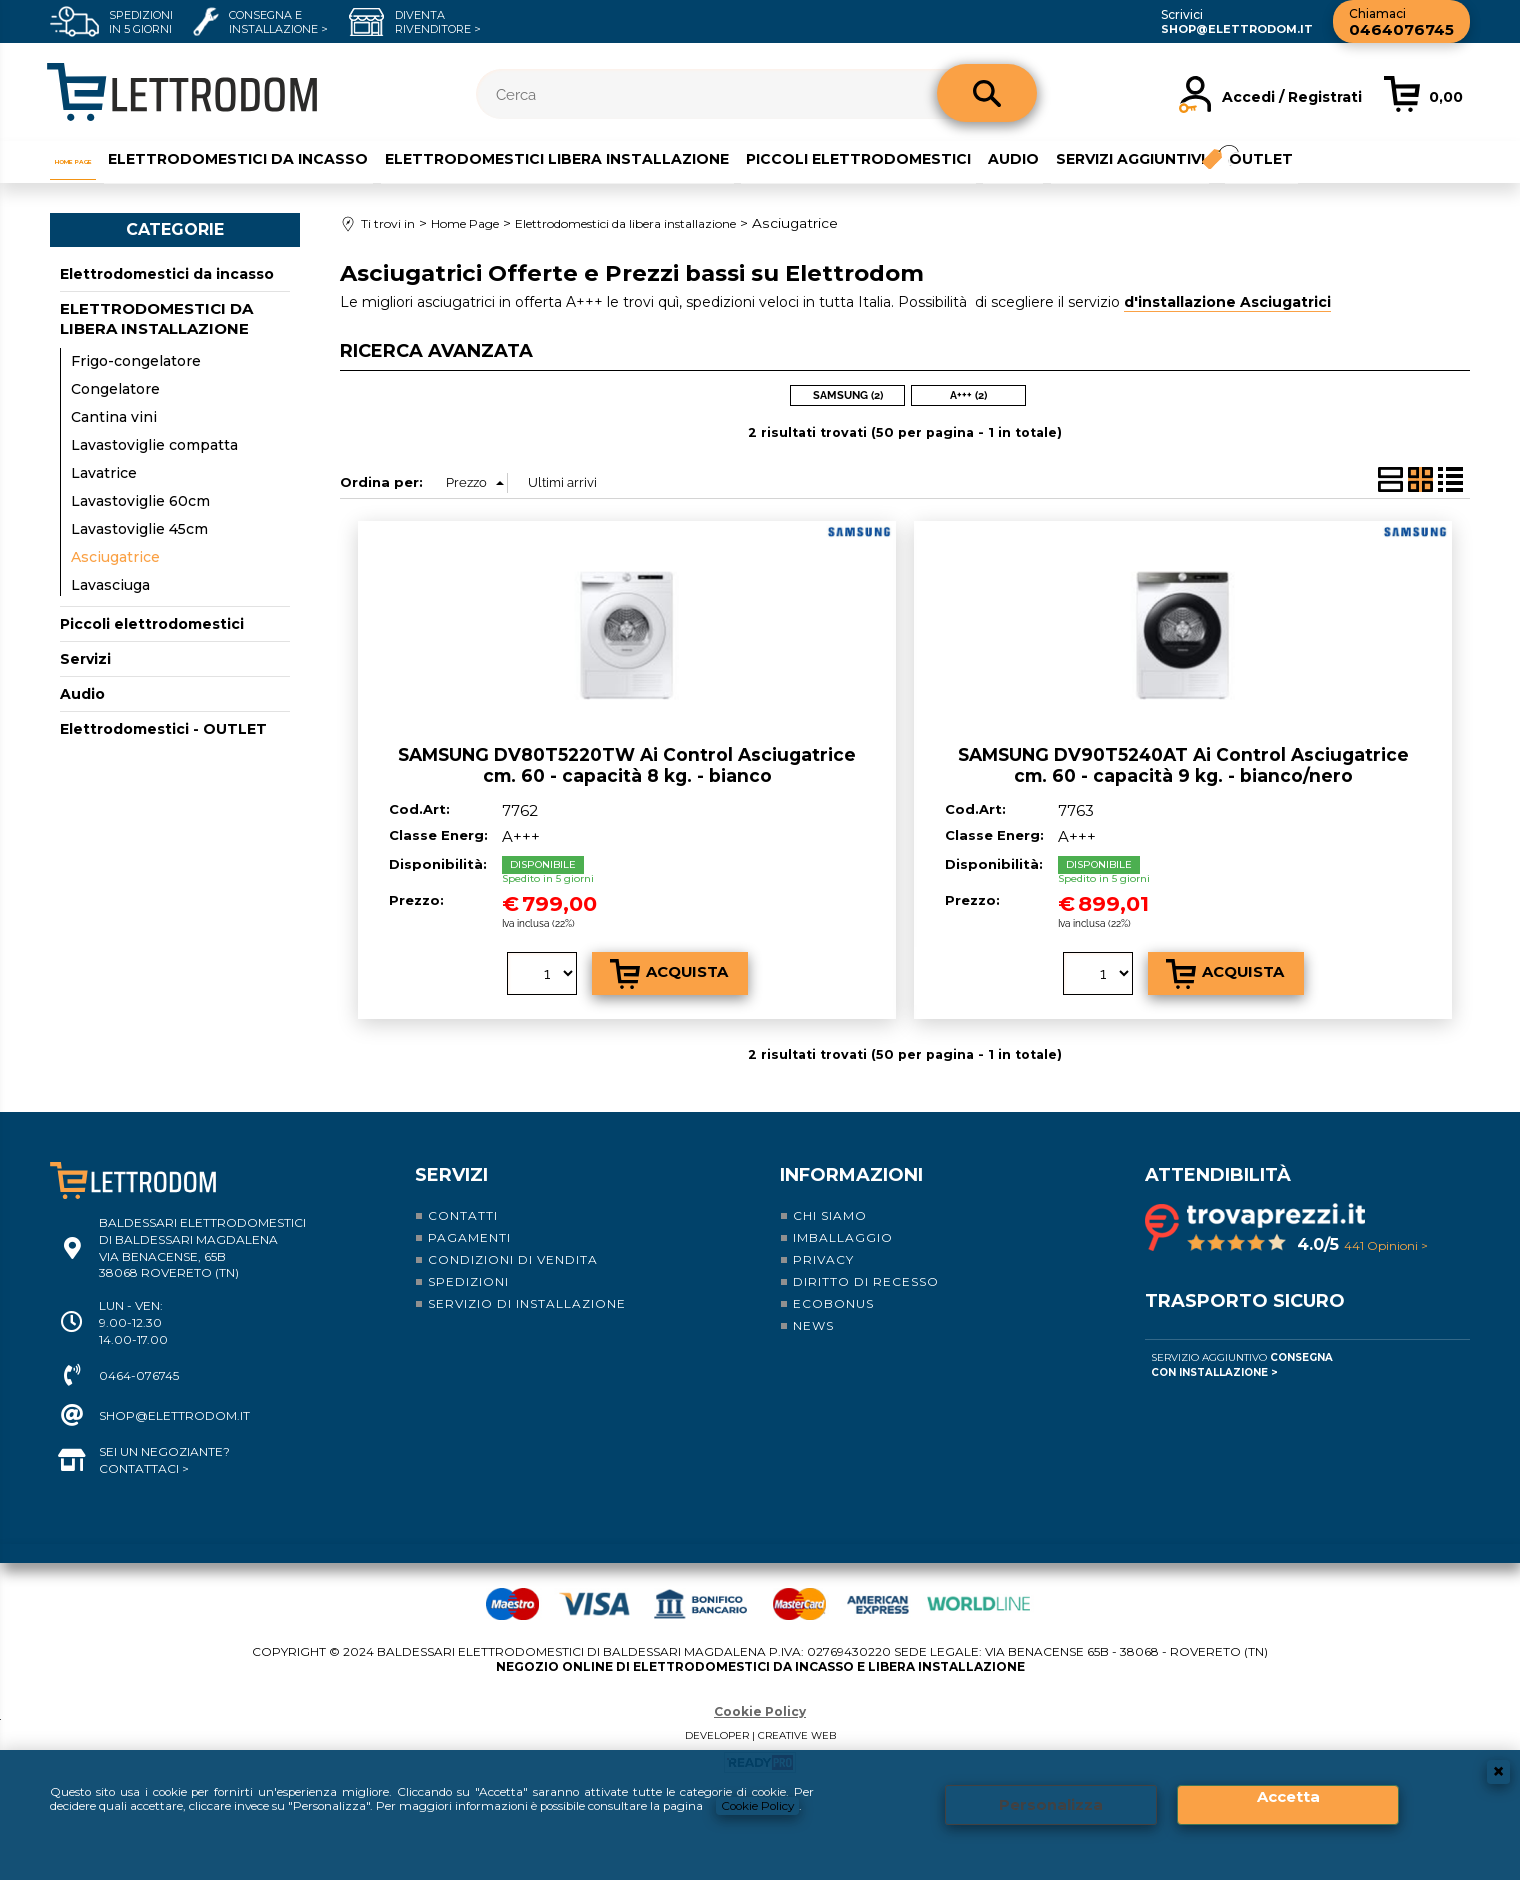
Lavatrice (104, 472)
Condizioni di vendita (513, 1257)
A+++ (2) (968, 393)
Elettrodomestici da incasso (288, 157)
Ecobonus (833, 1301)
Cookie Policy (760, 1709)
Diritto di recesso (866, 1279)
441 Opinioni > (1386, 1243)
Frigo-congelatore (136, 360)
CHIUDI (1498, 1755)
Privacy (823, 1257)
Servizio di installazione (527, 1301)
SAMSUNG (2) (848, 393)
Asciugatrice (115, 556)
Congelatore (115, 388)
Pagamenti (469, 1235)
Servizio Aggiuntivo (1242, 1363)
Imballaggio (843, 1235)
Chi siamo (830, 1213)
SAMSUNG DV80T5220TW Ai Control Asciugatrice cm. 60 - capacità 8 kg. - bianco (627, 763)
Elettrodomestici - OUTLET (163, 728)
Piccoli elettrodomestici (910, 157)
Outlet (1327, 157)
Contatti (463, 1213)
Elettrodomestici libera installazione (608, 157)
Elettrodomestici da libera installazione (156, 317)
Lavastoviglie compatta (154, 444)
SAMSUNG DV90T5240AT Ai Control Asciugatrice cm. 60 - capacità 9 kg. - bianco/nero (1183, 763)
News (813, 1323)
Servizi (85, 658)
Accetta (1288, 1788)
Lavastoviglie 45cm (139, 528)
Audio (1066, 157)
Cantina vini (114, 416)
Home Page (95, 157)
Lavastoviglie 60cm (140, 500)
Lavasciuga (110, 584)
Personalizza (1051, 1796)
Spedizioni (468, 1279)
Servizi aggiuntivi (1184, 157)
